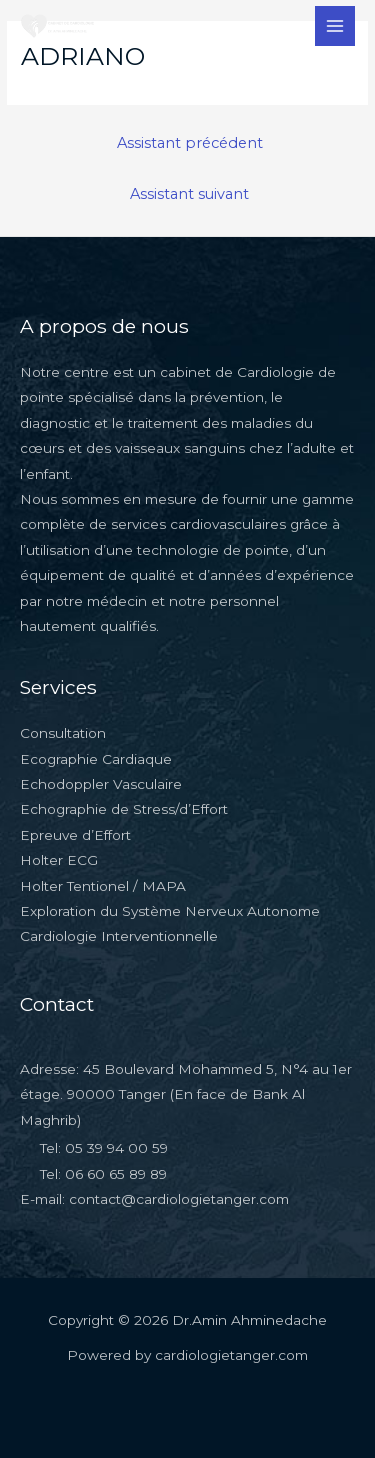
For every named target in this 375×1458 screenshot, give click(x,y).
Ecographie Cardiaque (96, 759)
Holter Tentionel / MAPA (103, 886)
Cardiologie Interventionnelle (119, 936)
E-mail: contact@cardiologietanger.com (154, 1199)
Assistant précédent (190, 143)
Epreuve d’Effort (75, 835)
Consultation (63, 733)
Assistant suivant (189, 194)
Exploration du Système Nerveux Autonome (170, 911)
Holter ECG (59, 860)
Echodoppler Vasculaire (101, 784)
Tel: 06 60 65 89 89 (103, 1174)
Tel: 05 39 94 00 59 (104, 1148)
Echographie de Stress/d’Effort (124, 809)
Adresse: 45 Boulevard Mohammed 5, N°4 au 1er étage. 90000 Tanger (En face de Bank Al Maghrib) (186, 1094)
